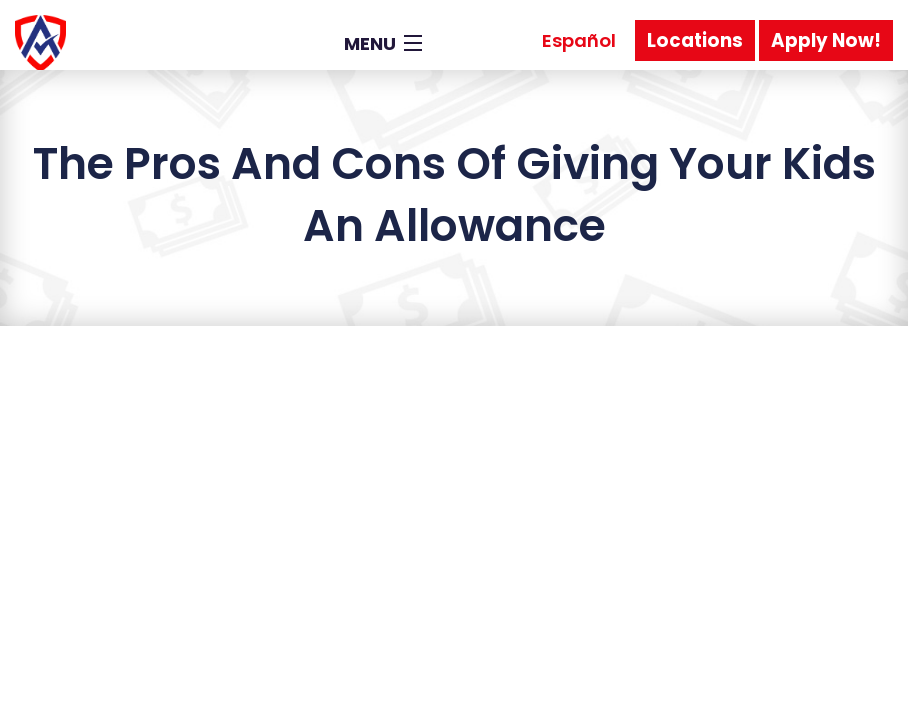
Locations (695, 40)
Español (579, 40)
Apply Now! (826, 40)
